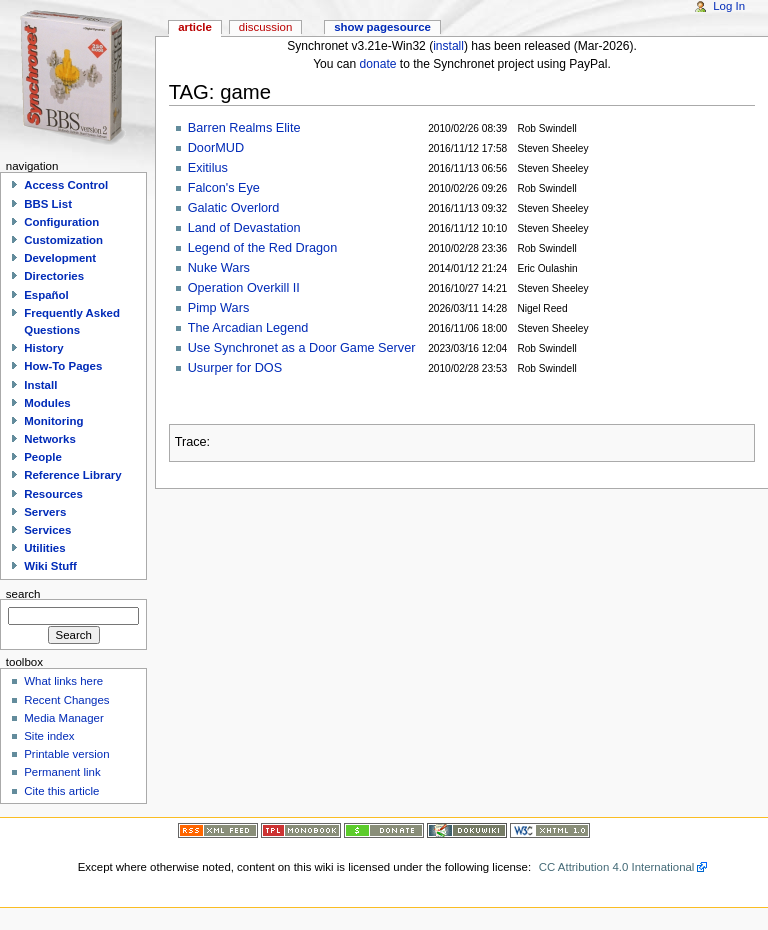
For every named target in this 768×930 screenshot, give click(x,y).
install (448, 46)
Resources (53, 494)
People (43, 457)
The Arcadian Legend (248, 328)
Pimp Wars (219, 308)
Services (47, 530)
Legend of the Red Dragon (263, 248)
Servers (45, 512)
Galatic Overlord (234, 208)
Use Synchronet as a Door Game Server (302, 348)
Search (23, 593)
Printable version (66, 754)
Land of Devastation (244, 228)
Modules (47, 403)
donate (378, 64)
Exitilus (208, 168)
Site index (49, 736)
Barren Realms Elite (244, 128)
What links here (63, 681)
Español (46, 295)
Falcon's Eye (224, 188)
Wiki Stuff (50, 566)
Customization (63, 240)
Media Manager (64, 718)
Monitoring (53, 421)
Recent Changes (66, 700)
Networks (50, 439)
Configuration (61, 222)
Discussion (265, 27)
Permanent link (62, 772)
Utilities (44, 548)
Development (60, 258)
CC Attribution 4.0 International (617, 867)
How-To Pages (63, 366)
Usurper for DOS (235, 368)
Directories (54, 276)
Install (40, 385)
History (43, 348)
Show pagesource (382, 27)
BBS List (48, 204)
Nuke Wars (219, 268)
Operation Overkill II (244, 288)
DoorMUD (216, 148)
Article (195, 27)
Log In (729, 6)
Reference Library (72, 475)
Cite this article (61, 791)
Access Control (66, 185)
